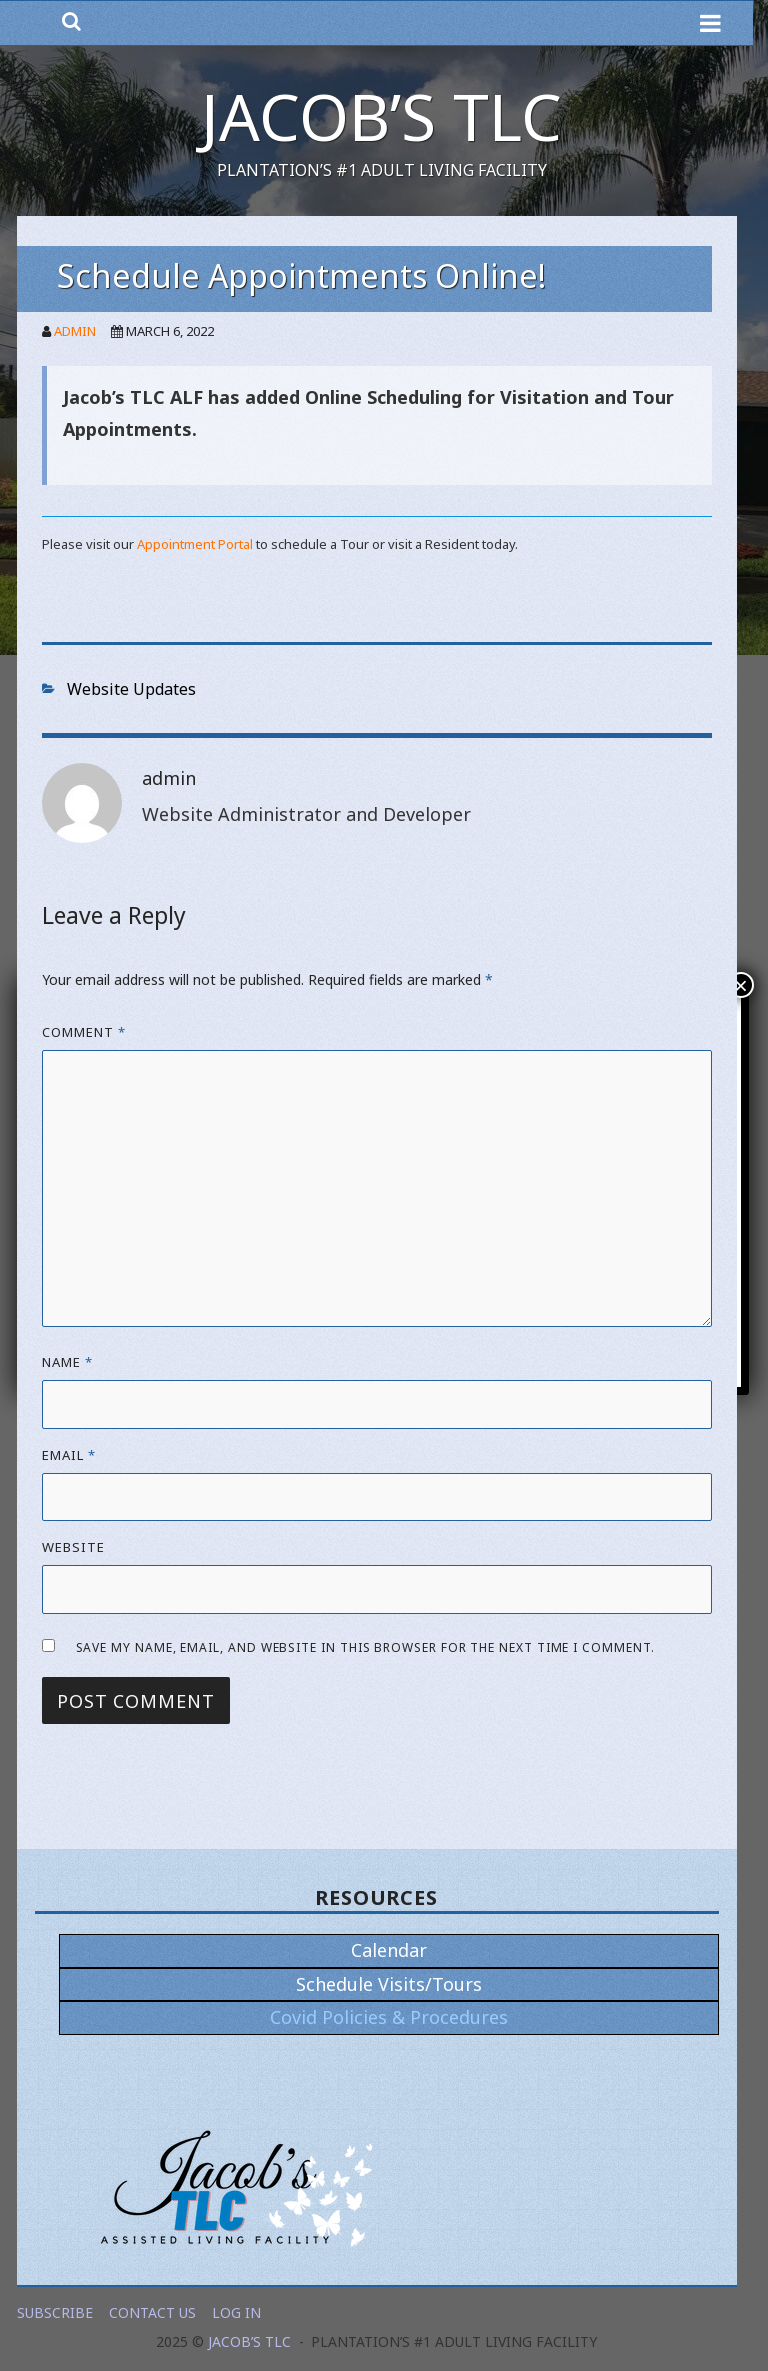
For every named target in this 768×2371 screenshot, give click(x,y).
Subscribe (55, 2312)
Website (73, 1547)
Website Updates (131, 689)
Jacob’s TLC (381, 116)
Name (67, 1362)
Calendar (389, 1950)
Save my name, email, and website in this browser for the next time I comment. (365, 1647)
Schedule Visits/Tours (389, 1984)
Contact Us (152, 2312)
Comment (84, 1032)
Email (69, 1455)
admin (75, 331)
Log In (236, 2312)
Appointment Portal (195, 544)
